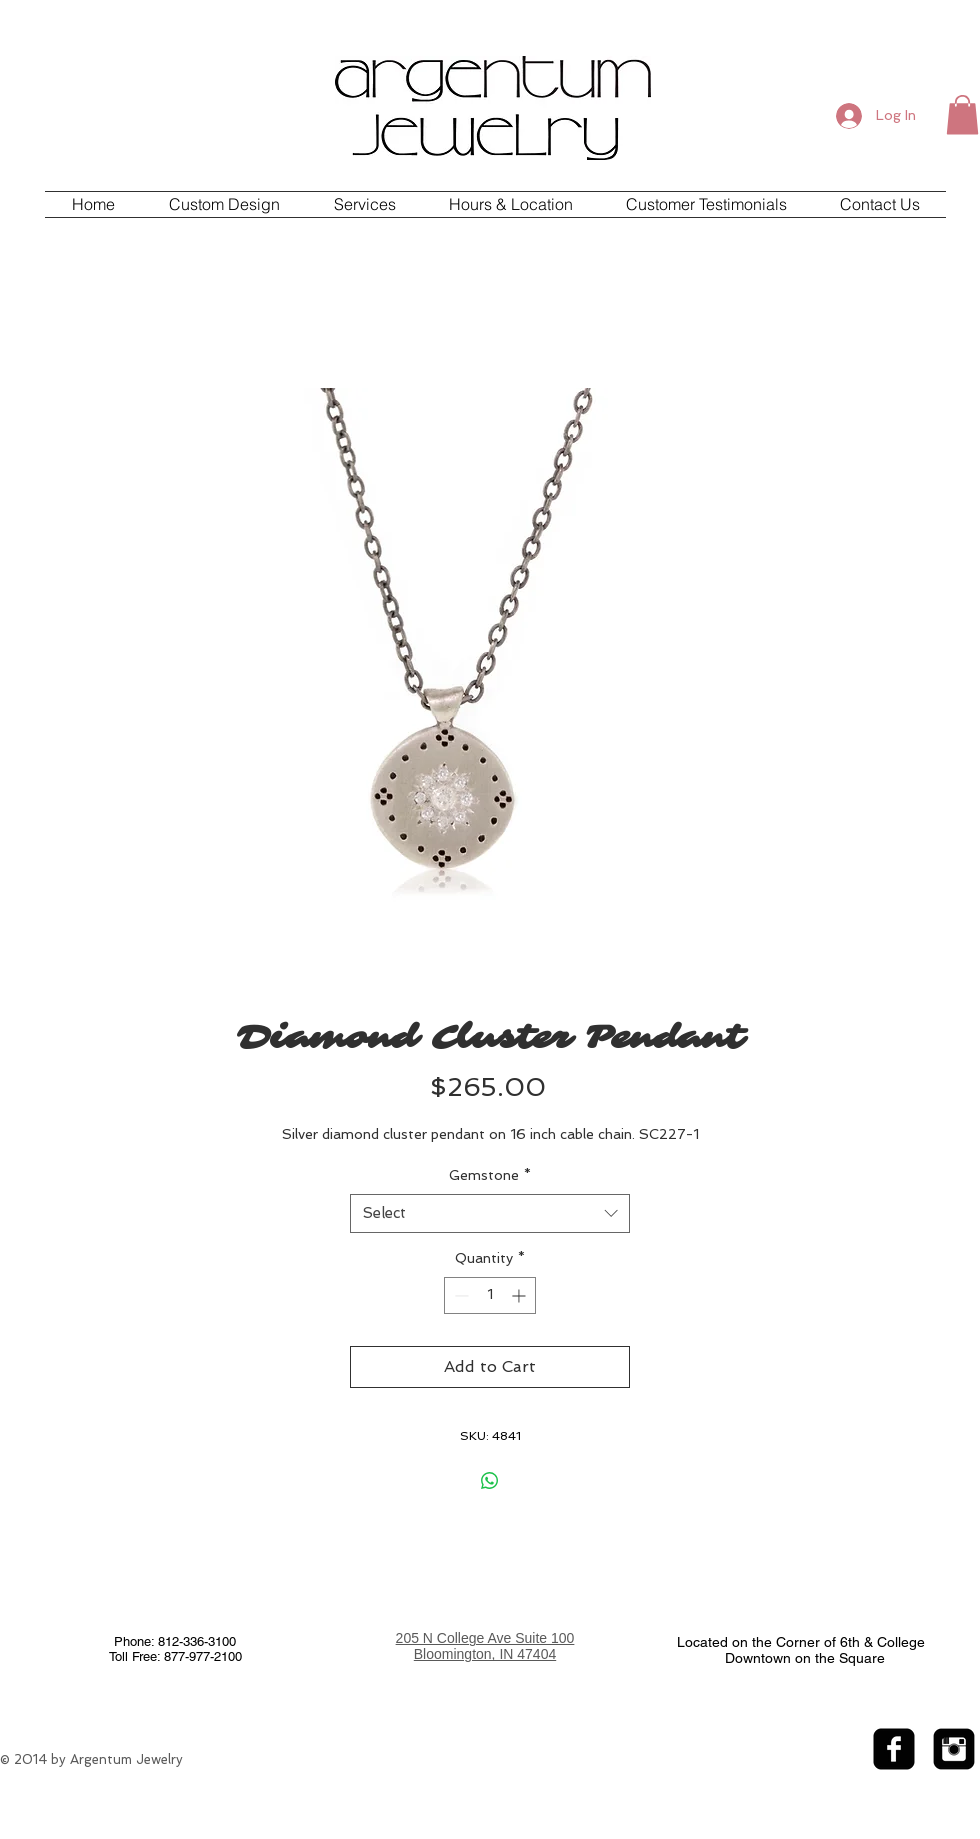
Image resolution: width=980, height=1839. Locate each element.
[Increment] (520, 1295)
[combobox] (490, 1213)
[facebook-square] (894, 1749)
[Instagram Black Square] (954, 1749)
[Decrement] (459, 1295)
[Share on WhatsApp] (490, 1481)
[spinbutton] (490, 1295)
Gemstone (490, 1175)
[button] (962, 114)
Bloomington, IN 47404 (485, 1654)
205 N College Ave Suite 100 (485, 1638)
